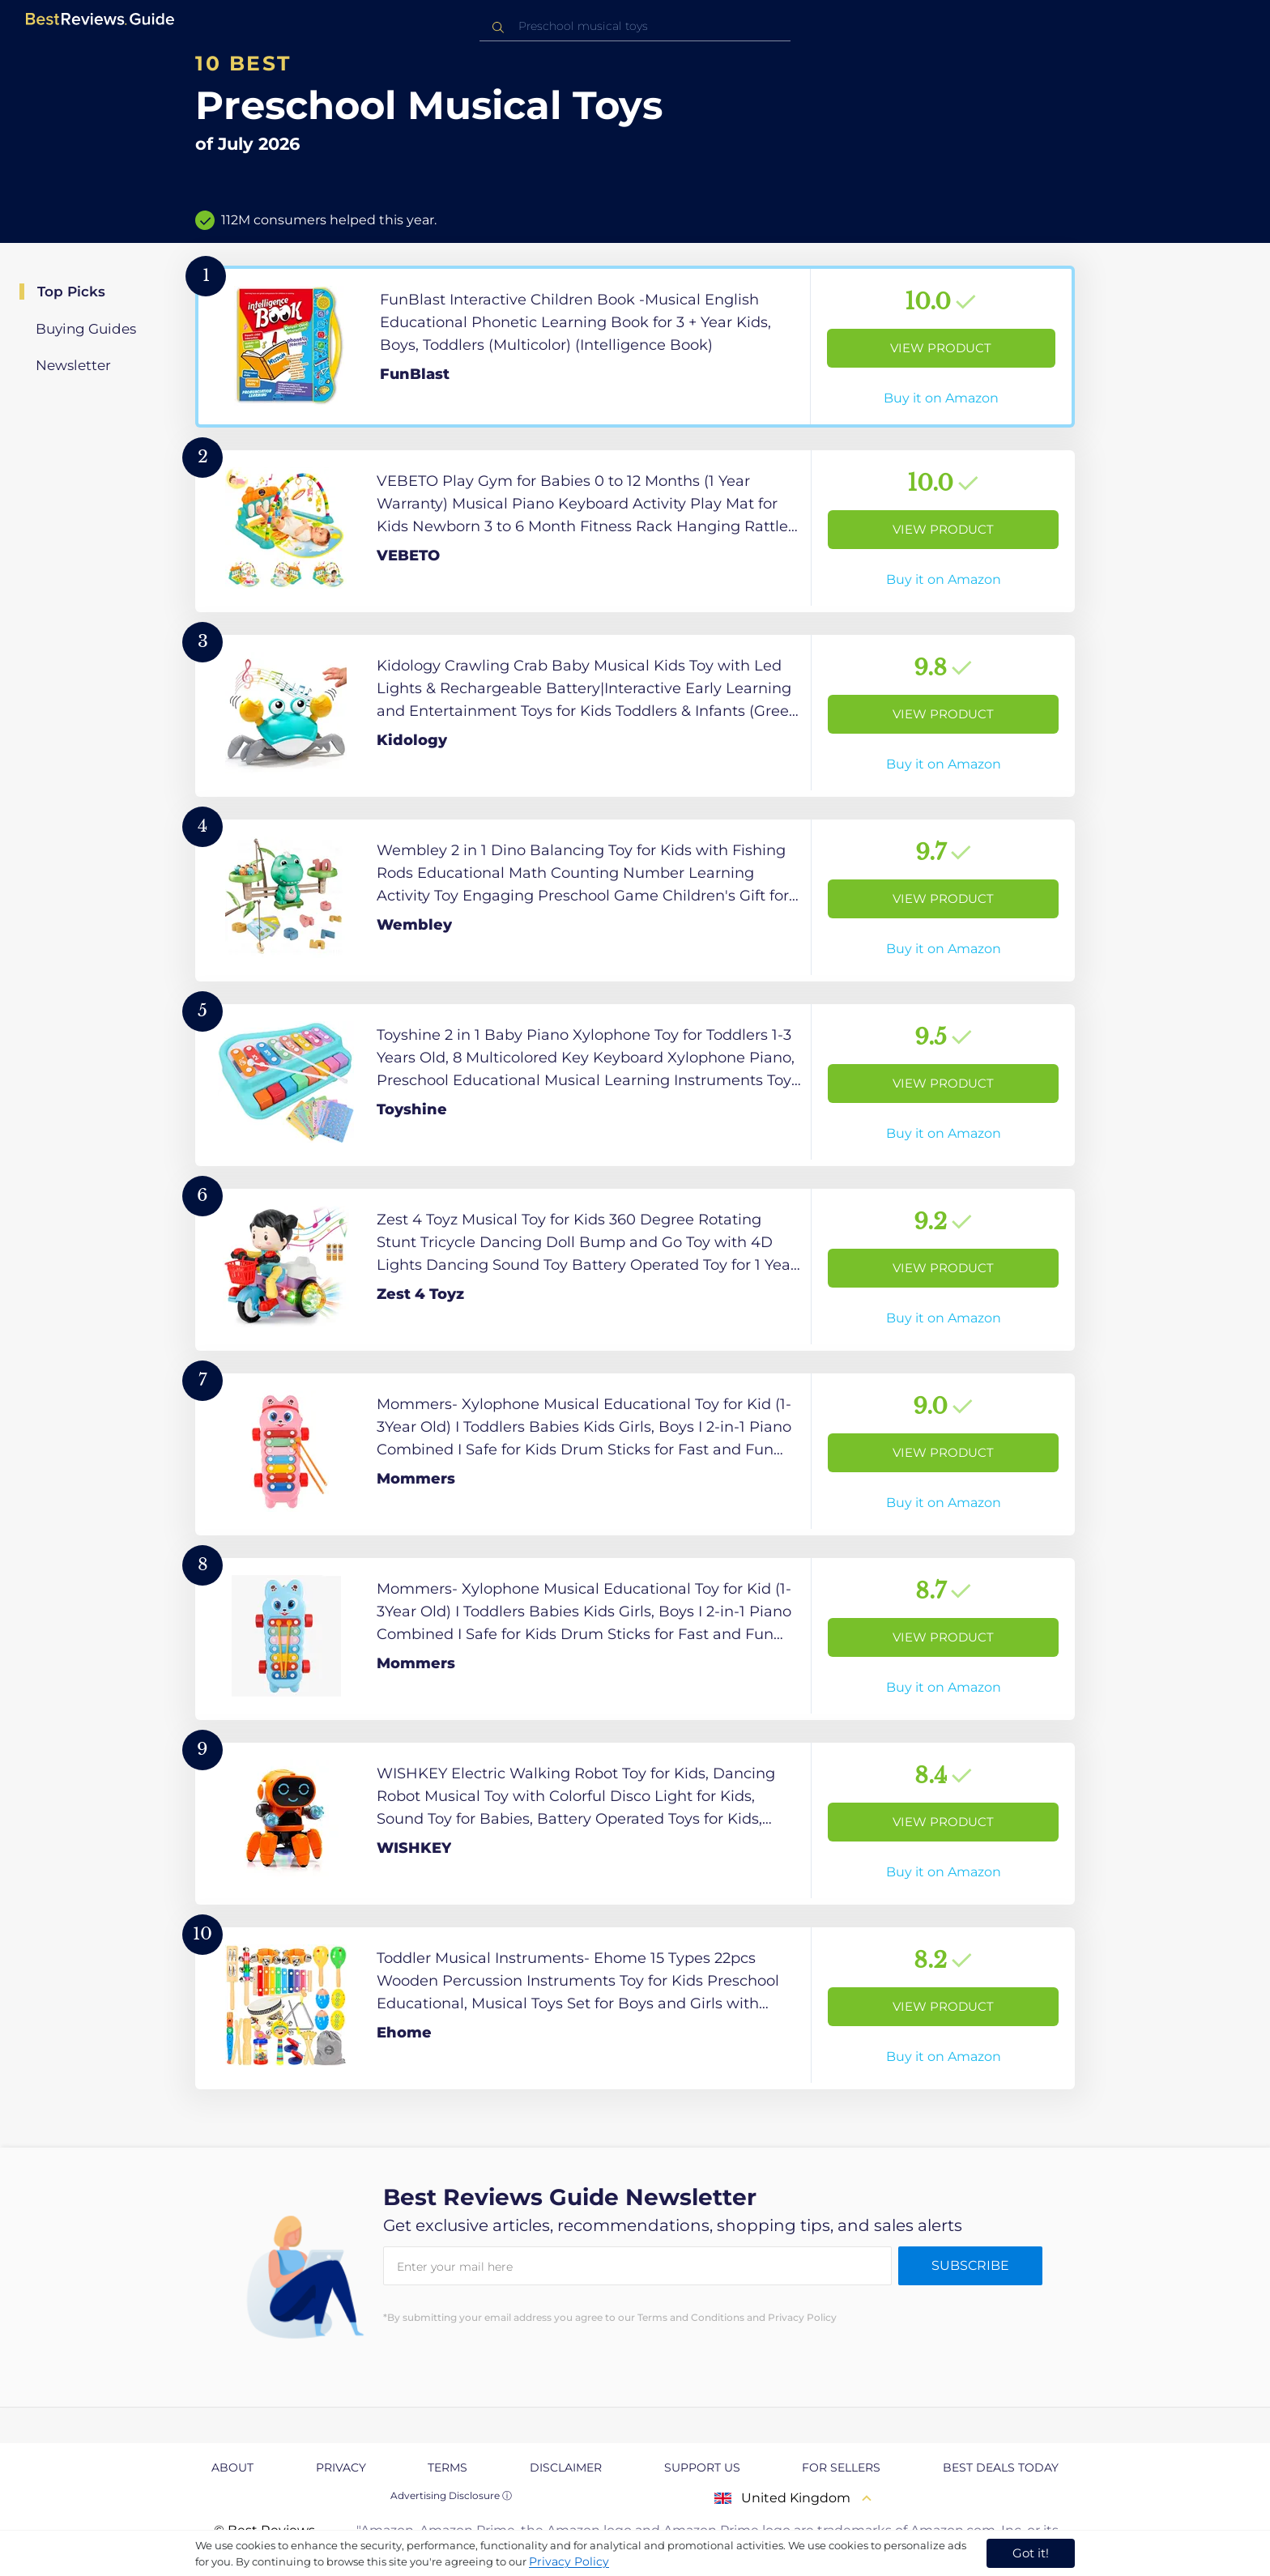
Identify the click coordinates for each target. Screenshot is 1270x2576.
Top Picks (71, 291)
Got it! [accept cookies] (1030, 2553)
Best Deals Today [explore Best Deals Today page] (1001, 2467)
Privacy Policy (569, 2561)
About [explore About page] (232, 2467)
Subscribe (970, 2265)
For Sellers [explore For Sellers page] (841, 2467)
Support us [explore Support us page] (702, 2467)
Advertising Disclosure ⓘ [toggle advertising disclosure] (451, 2495)
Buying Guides (86, 329)
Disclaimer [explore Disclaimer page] (566, 2467)
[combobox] (635, 26)
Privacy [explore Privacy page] (341, 2467)
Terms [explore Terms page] (447, 2467)
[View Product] (635, 347)
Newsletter (73, 365)
